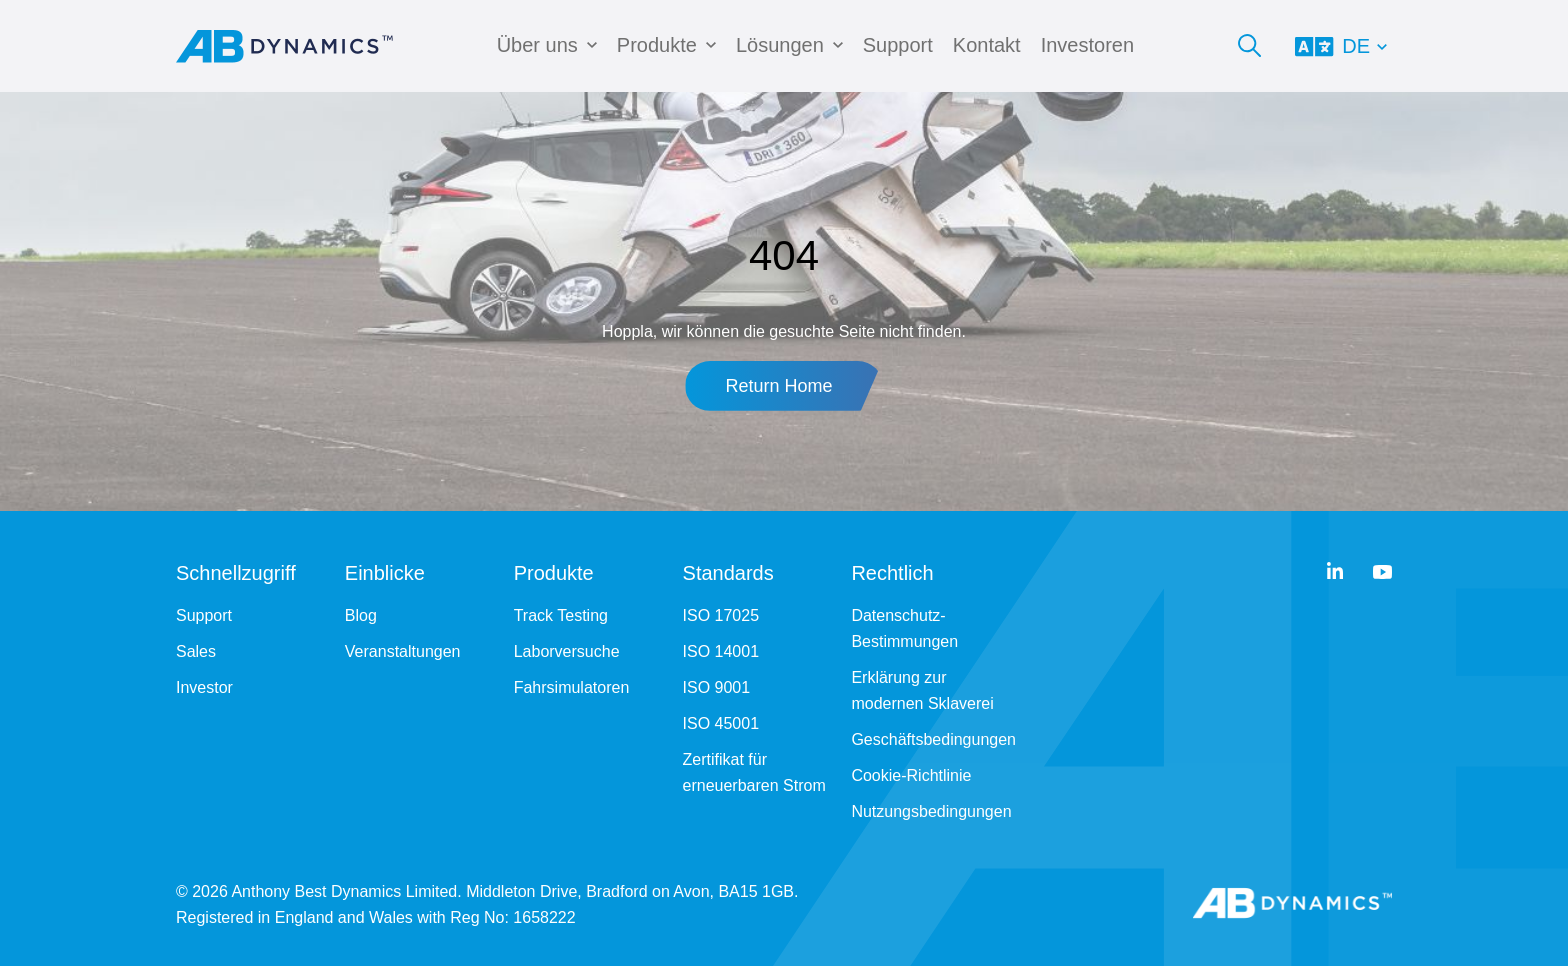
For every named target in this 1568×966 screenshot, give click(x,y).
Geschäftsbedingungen (933, 739)
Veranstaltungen (403, 651)
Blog (361, 615)
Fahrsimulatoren (572, 687)
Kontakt (987, 45)
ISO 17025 (721, 615)
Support (898, 45)
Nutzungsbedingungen (931, 811)
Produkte (657, 45)
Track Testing (561, 615)
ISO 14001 (721, 651)
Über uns (537, 45)
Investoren (1087, 45)
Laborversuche (567, 651)
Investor (204, 687)
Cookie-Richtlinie (911, 775)
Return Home (778, 386)
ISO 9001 (717, 687)
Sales (196, 651)
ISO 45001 (721, 723)
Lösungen (780, 45)
